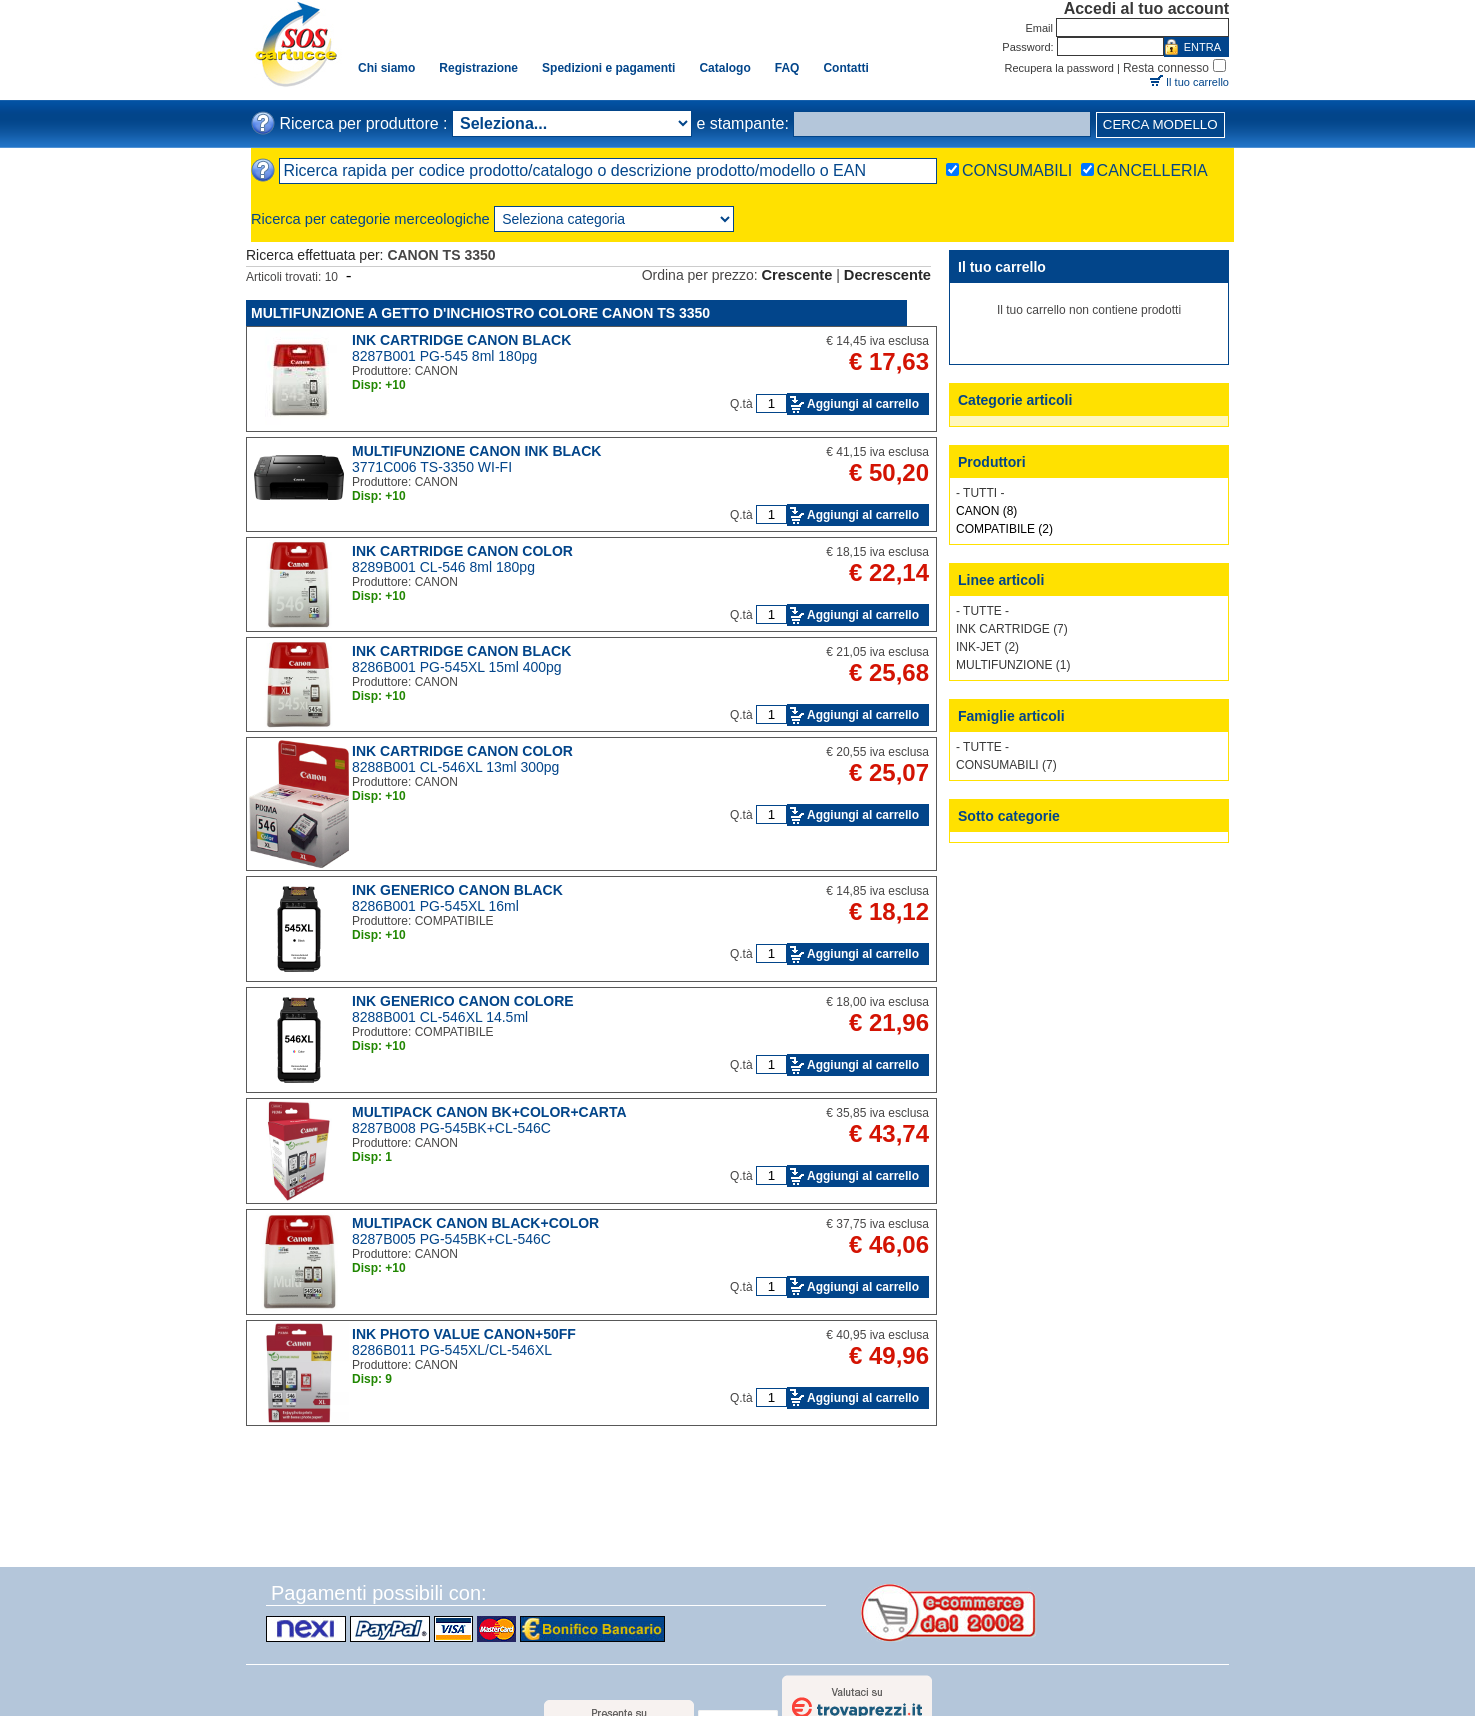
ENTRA (1202, 47)
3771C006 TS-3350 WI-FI (432, 467)
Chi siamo (386, 68)
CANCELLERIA (1152, 170)
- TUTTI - (980, 493)
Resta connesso (1166, 68)
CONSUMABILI (1017, 170)
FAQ (787, 68)
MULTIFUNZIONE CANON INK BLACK (476, 451)
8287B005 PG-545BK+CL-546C (451, 1239)
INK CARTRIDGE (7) (1012, 629)
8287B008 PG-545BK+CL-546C (451, 1128)
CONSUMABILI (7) (1006, 765)
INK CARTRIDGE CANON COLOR (462, 551)
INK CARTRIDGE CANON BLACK (461, 340)
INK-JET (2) (987, 647)
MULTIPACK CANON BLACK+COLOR (475, 1223)
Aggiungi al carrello (863, 404)
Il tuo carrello (1197, 82)
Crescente (797, 275)
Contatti (845, 68)
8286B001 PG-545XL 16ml (435, 906)
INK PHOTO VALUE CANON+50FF (464, 1334)
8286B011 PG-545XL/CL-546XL (452, 1350)
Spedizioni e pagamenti (608, 68)
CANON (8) (986, 511)
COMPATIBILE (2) (1004, 529)
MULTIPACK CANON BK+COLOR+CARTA (489, 1112)
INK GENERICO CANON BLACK (457, 890)
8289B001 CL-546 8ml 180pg (443, 567)
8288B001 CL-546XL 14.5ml (440, 1017)
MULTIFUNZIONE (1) (1013, 665)
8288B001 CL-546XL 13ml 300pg (455, 767)
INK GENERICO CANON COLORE (463, 1001)
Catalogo (724, 68)
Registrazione (478, 68)
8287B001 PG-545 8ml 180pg (444, 356)
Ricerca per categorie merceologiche (370, 219)
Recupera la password (1059, 68)
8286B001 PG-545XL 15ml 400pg (457, 667)
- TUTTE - (982, 611)
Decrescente (887, 275)
